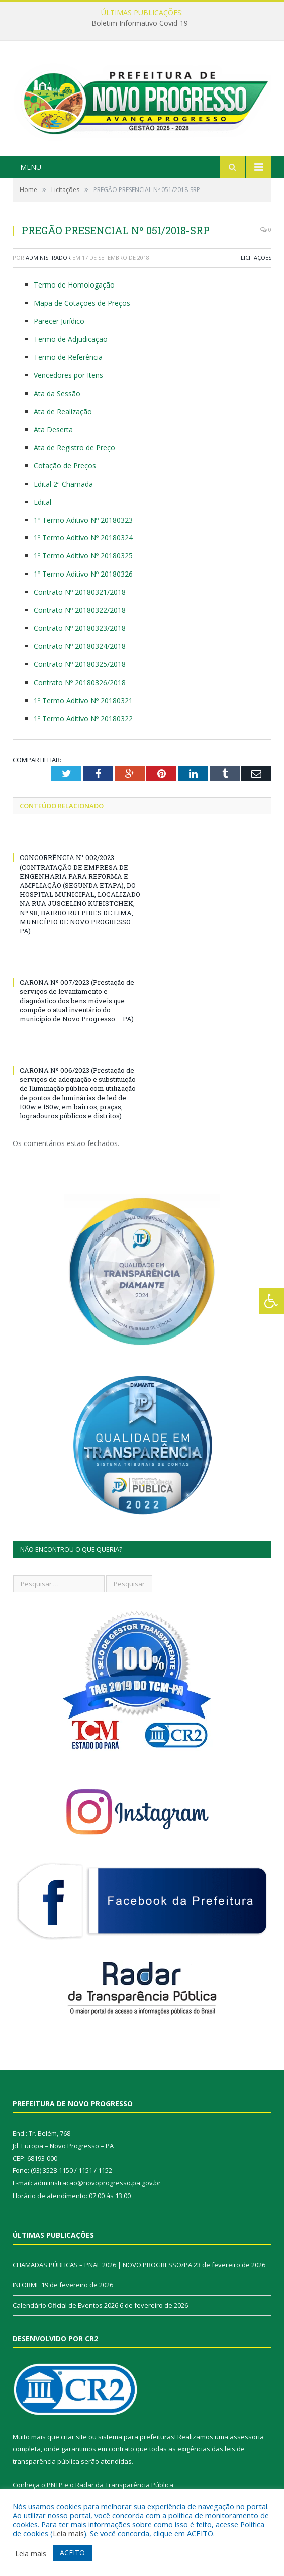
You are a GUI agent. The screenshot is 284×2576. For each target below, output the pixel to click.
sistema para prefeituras (136, 2436)
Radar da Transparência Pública (124, 2484)
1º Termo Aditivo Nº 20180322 (83, 718)
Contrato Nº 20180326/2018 (80, 682)
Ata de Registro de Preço (74, 447)
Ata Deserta (53, 429)
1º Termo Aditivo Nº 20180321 (83, 700)
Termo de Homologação (74, 285)
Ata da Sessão (57, 393)
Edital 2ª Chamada (63, 484)
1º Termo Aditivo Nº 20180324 (83, 537)
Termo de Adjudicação (71, 339)
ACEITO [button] (72, 2552)
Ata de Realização (63, 411)
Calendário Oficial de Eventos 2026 (65, 2305)
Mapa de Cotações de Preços (82, 303)
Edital (42, 502)
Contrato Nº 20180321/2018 (80, 592)
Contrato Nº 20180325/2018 (80, 664)
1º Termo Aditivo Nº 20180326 (83, 574)
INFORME (26, 2284)
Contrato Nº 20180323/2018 (80, 628)
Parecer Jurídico (59, 321)
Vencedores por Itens (68, 375)
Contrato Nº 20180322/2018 (80, 610)
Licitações (256, 257)
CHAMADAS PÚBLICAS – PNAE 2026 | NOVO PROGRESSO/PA (102, 2264)
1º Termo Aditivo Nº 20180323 (83, 520)
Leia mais (68, 2533)
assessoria (247, 2436)
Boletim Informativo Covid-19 (139, 23)
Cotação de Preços (65, 465)
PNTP (55, 2484)
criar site (74, 2436)
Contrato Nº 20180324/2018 (80, 646)
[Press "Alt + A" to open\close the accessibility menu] (271, 1301)
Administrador (48, 257)
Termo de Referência (68, 357)
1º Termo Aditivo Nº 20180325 (83, 555)
